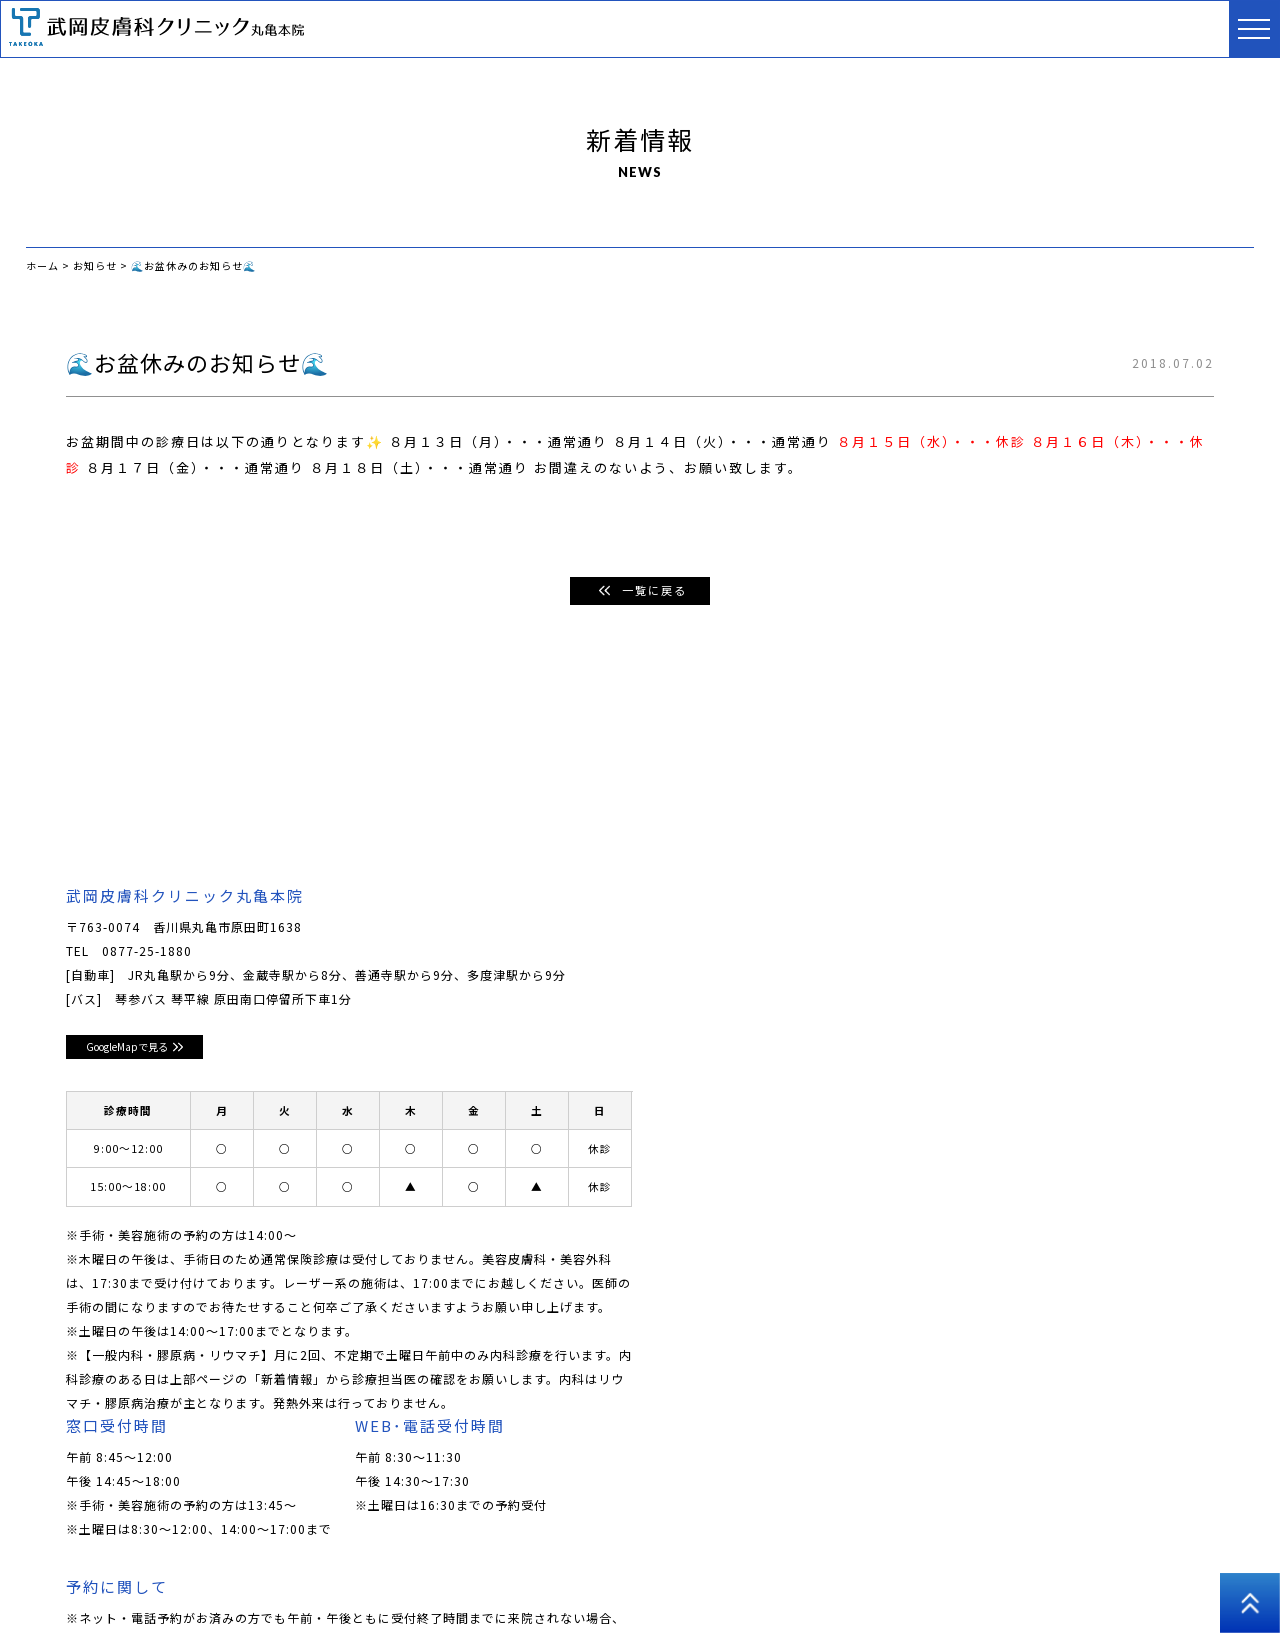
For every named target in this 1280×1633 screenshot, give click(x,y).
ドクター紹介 (271, 1572)
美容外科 (703, 1572)
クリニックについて (148, 1572)
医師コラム (888, 1572)
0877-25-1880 (147, 951)
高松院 (1197, 1572)
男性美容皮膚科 (606, 1572)
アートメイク (792, 1572)
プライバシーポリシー (1088, 1572)
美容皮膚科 (503, 1572)
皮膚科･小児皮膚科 (390, 1572)
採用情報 (972, 1572)
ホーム (45, 1572)
